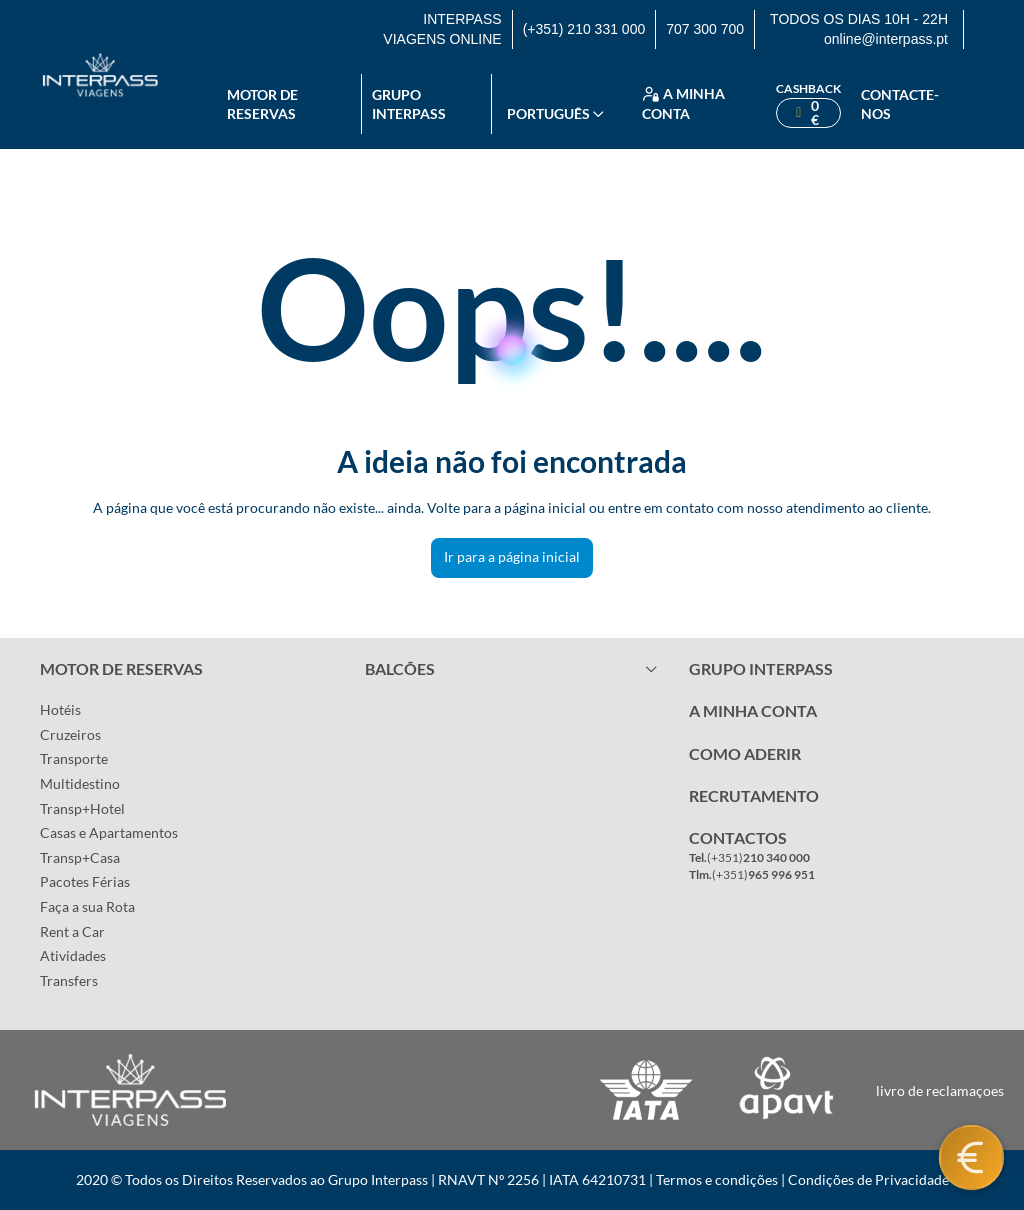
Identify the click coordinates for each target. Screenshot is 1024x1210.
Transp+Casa (80, 857)
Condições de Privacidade (868, 1179)
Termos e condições (717, 1179)
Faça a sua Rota (87, 906)
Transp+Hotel (82, 808)
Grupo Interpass (409, 104)
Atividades (73, 955)
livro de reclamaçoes (940, 1090)
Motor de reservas (262, 104)
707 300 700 (705, 29)
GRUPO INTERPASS (761, 668)
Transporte (74, 758)
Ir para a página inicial (512, 556)
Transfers (69, 980)
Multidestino (80, 783)
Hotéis (60, 709)
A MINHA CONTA (753, 710)
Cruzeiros (70, 734)
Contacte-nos (900, 104)
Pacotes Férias (85, 881)
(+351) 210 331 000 (584, 29)
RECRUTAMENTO (754, 795)
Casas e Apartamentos (109, 832)
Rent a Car (72, 931)
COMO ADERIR (745, 753)
